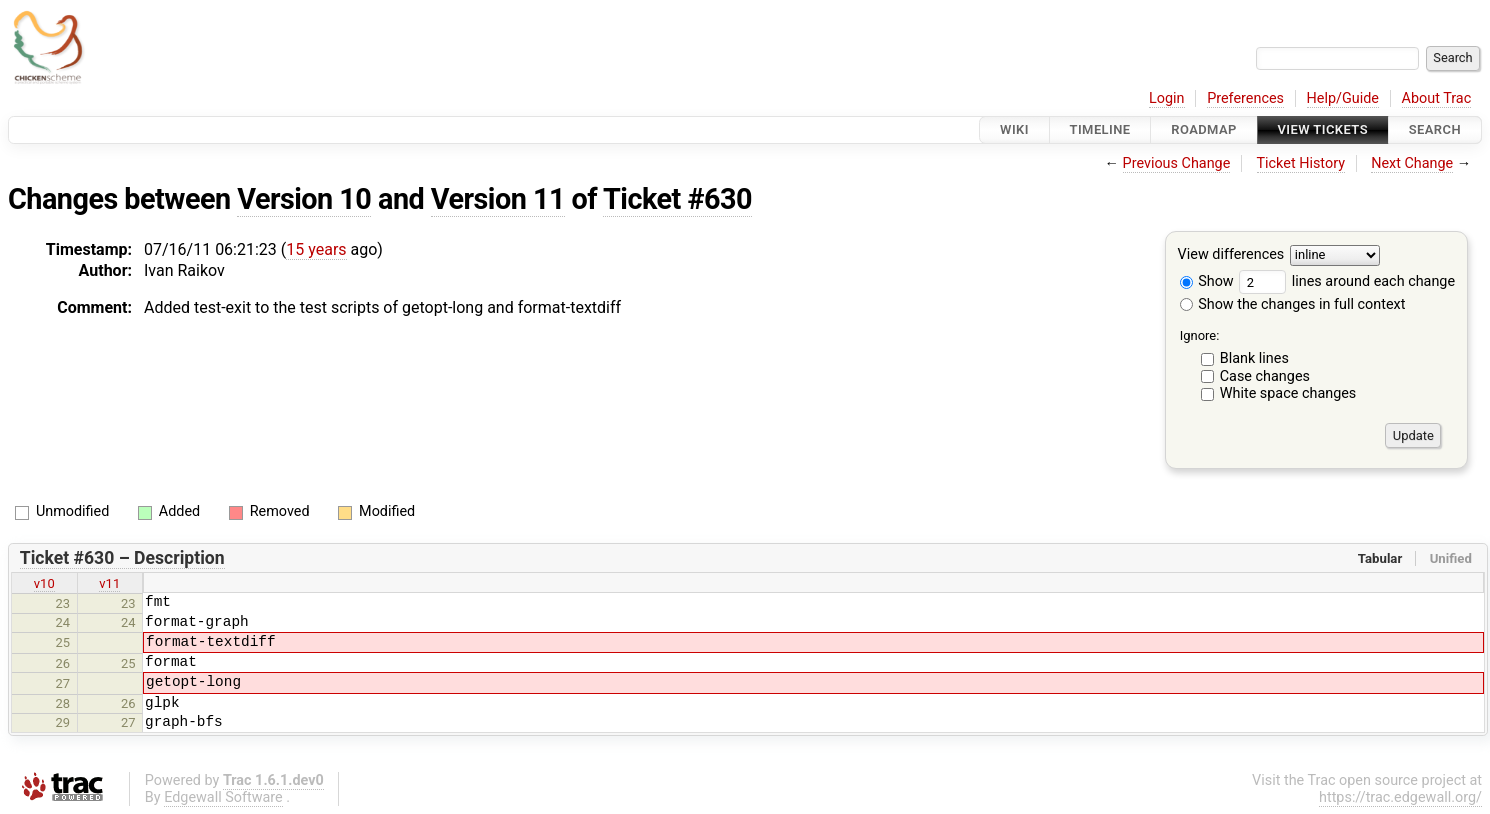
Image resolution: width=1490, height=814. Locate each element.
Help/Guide (1343, 98)
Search (1435, 129)
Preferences (1245, 98)
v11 (109, 583)
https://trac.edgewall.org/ (1400, 797)
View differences (1231, 255)
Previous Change (1177, 163)
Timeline (1100, 129)
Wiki (1014, 129)
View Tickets (1323, 129)
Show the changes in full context (1293, 304)
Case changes (1265, 376)
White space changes (1288, 393)
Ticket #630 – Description (122, 558)
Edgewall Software (223, 797)
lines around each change (1347, 281)
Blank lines (1254, 358)
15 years (316, 249)
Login (1167, 98)
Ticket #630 (677, 199)
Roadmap (1204, 129)
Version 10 (304, 199)
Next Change (1412, 163)
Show (1207, 281)
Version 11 (498, 199)
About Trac (1437, 98)
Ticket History (1301, 163)
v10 (44, 583)
